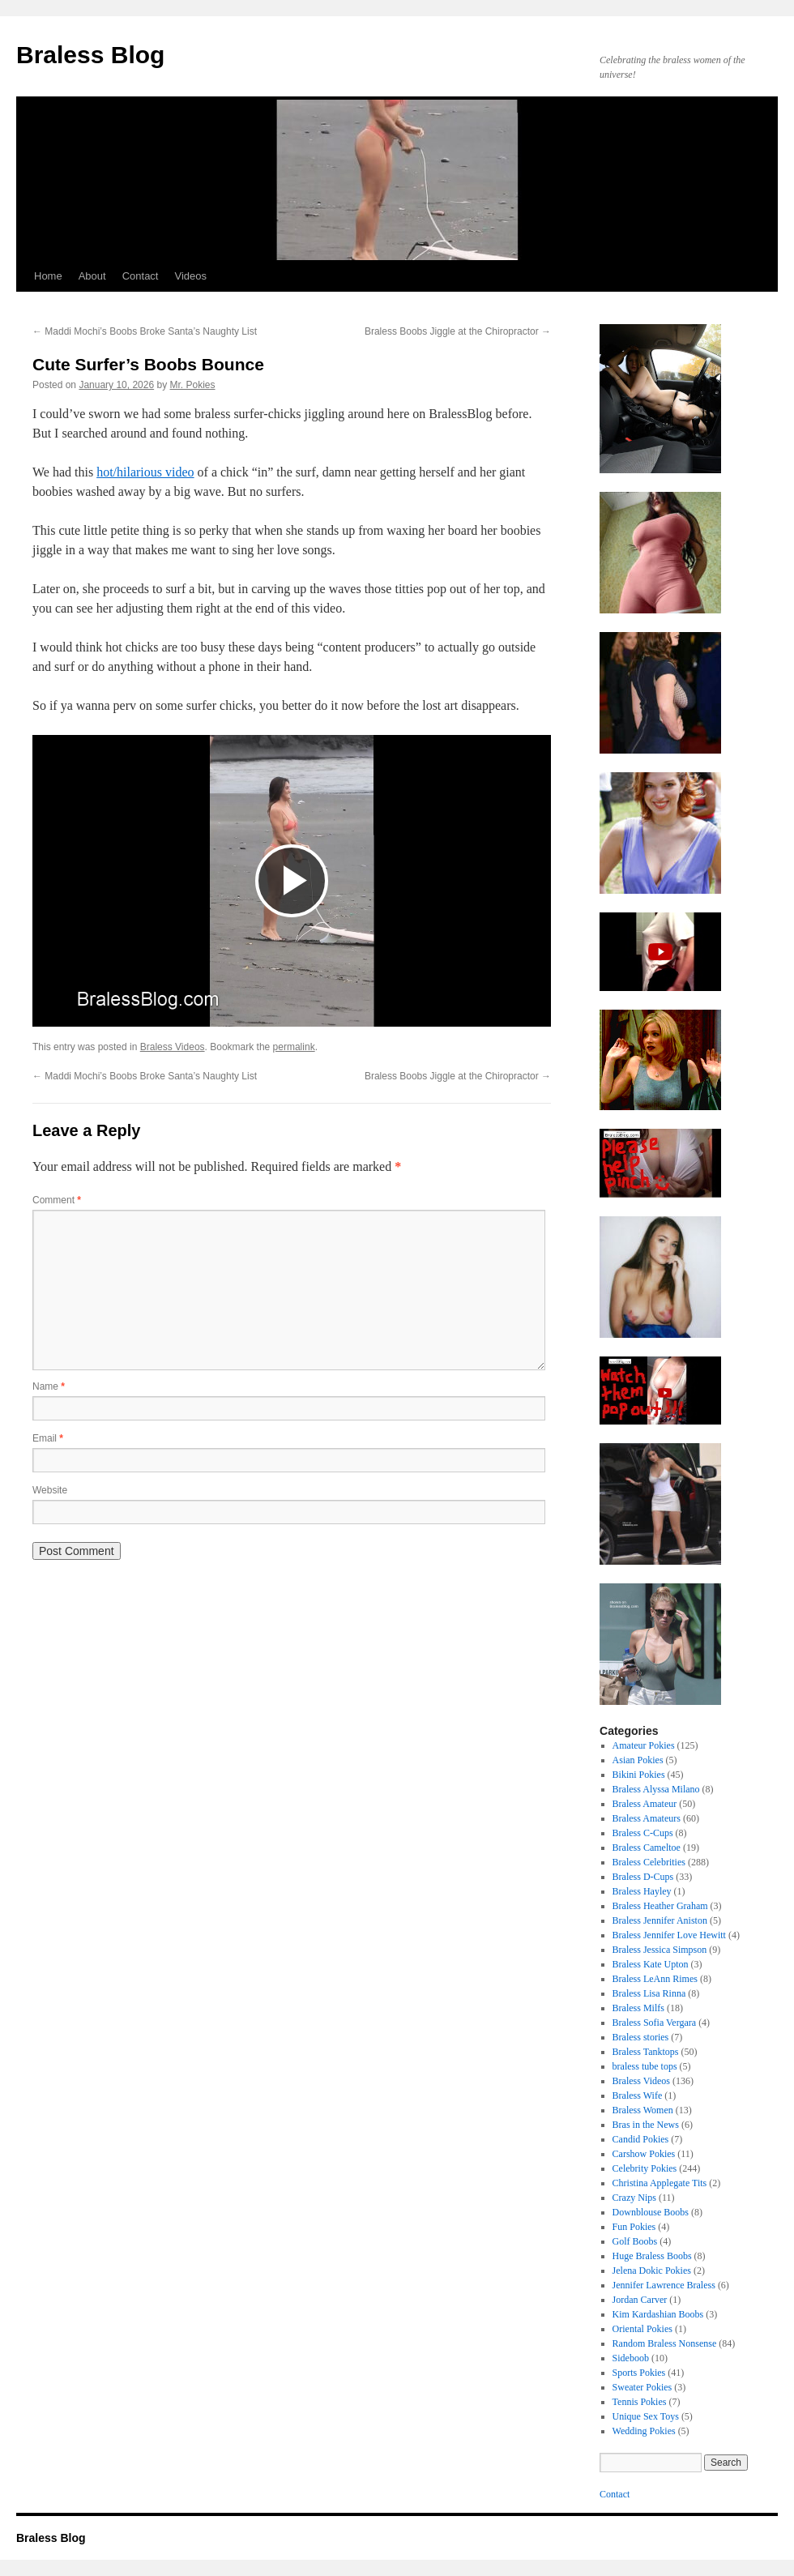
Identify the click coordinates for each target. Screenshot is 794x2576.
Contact (140, 276)
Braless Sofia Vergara (655, 2022)
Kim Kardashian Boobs (658, 2314)
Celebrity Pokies (645, 2168)
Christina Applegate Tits (660, 2183)
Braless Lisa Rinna (649, 1993)
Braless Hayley (642, 1891)
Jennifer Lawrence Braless (664, 2285)
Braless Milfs (638, 2008)
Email (47, 1438)
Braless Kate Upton (651, 1964)
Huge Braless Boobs (652, 2256)
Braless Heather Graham (660, 1906)
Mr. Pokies (193, 385)
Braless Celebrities (649, 1862)
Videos (190, 276)
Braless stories (641, 2037)
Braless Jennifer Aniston (660, 1920)
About (92, 276)
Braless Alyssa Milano (656, 1789)
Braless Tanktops (646, 2051)
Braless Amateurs (647, 1818)
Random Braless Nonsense (665, 2343)
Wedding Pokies (644, 2431)
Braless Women (643, 2110)
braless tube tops (645, 2066)
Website (49, 1490)
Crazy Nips (634, 2197)
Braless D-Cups (643, 1876)
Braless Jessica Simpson (660, 1949)
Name (48, 1386)
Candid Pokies (641, 2139)
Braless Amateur (645, 1803)
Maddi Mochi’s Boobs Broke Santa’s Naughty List (144, 331)
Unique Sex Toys (646, 2416)
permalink (294, 1047)
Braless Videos (172, 1047)
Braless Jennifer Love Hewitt (669, 1935)
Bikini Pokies (639, 1774)
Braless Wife (638, 2095)
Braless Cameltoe (647, 1847)
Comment (56, 1200)
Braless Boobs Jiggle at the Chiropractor (458, 331)
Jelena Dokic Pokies (652, 2270)
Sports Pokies (639, 2372)
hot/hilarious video (145, 472)
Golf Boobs (635, 2241)
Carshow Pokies (644, 2153)
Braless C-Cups (643, 1833)
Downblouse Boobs (651, 2212)
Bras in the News (646, 2124)
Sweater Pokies (642, 2387)
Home (48, 276)
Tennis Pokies (640, 2401)
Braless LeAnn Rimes (655, 1978)
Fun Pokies (634, 2226)
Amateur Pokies (644, 1745)
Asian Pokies (638, 1760)
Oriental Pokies (642, 2329)
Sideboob (631, 2358)
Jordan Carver (640, 2299)
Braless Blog (90, 54)
